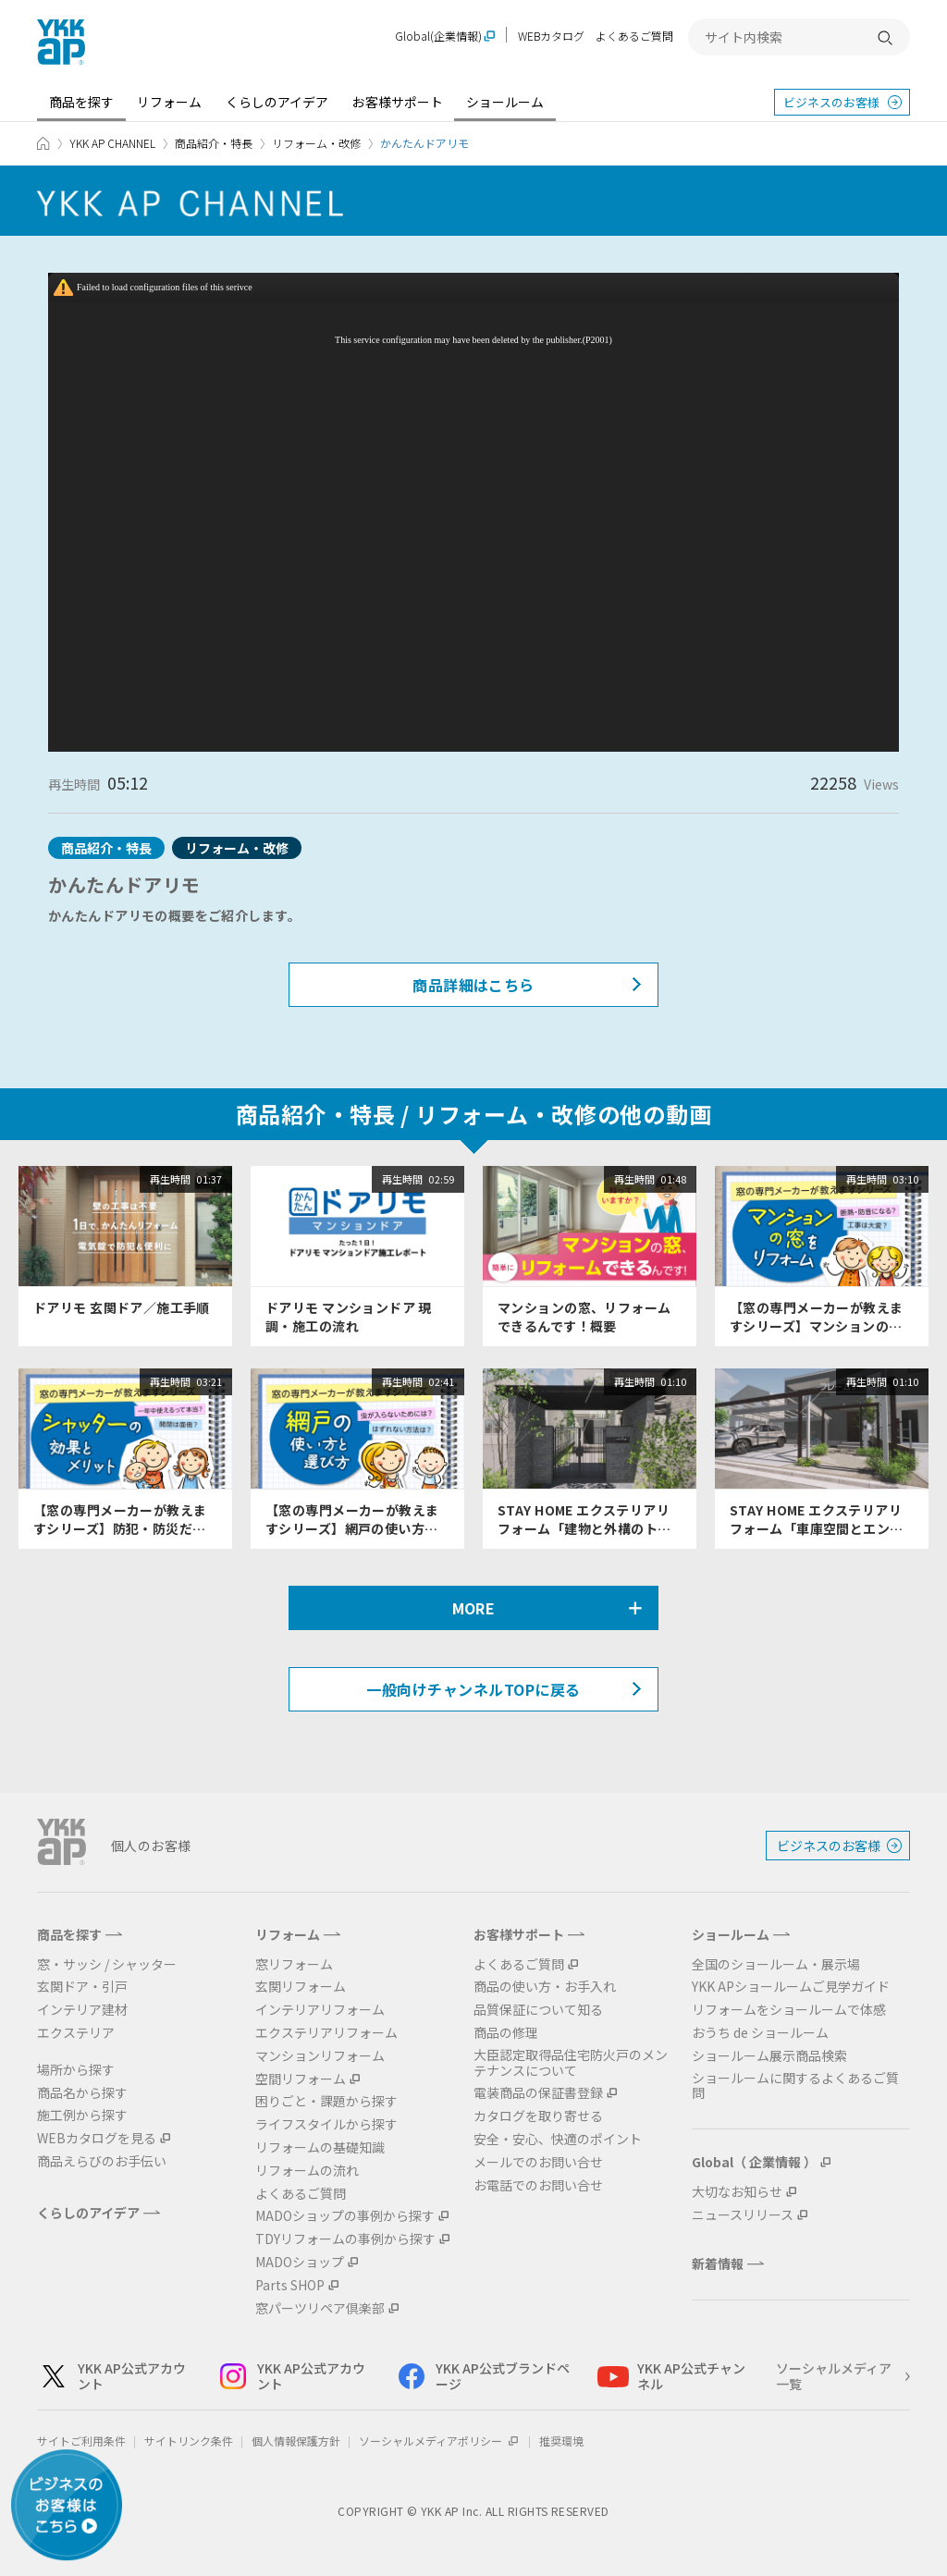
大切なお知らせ (737, 2192)
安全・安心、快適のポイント (558, 2139)
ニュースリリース (742, 2215)
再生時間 (170, 1178)
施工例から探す (82, 2115)
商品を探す (81, 101)
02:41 (441, 1381)
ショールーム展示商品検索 (769, 2056)
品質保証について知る (538, 2010)
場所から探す (76, 2070)
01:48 (673, 1178)
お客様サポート (397, 101)
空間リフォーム (300, 2079)
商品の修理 (506, 2033)
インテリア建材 (82, 2010)
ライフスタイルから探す (326, 2124)
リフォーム (169, 101)
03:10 (905, 1178)
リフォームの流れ (307, 2170)
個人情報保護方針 (296, 2440)
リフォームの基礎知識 (320, 2147)
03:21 (209, 1381)
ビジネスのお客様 (831, 102)
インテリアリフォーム (320, 2010)
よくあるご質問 (634, 35)
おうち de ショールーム (760, 2033)
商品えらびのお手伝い (101, 2161)
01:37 (209, 1178)
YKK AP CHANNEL (112, 143)
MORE (474, 1608)
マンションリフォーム (320, 2056)
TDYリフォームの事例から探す (345, 2239)
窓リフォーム (294, 1964)
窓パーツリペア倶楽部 (320, 2308)
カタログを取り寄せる (538, 2116)
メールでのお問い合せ (538, 2162)
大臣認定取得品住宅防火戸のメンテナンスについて (571, 2063)
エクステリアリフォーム (326, 2033)
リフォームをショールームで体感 (789, 2010)
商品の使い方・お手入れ (545, 1986)
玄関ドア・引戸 (82, 1986)
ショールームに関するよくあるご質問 (795, 2086)
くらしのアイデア (277, 101)
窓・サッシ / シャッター (107, 1964)
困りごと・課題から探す (326, 2101)
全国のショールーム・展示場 (776, 1964)
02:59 (441, 1178)
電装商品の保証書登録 (538, 2093)
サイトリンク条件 (188, 2440)
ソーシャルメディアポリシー (440, 2440)
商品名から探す (82, 2093)
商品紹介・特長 (213, 143)
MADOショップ (299, 2262)
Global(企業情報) (438, 37)
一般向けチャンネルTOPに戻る (473, 1689)
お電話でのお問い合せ (538, 2185)
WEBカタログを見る (96, 2138)
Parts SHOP (290, 2285)
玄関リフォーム (300, 1986)
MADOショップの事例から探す (345, 2216)
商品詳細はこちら (473, 985)
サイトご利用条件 (81, 2440)
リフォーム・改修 (316, 143)
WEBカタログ (551, 35)
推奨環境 (561, 2440)
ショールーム (505, 101)
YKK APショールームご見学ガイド (791, 1986)
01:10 (673, 1381)
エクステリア (76, 2033)
